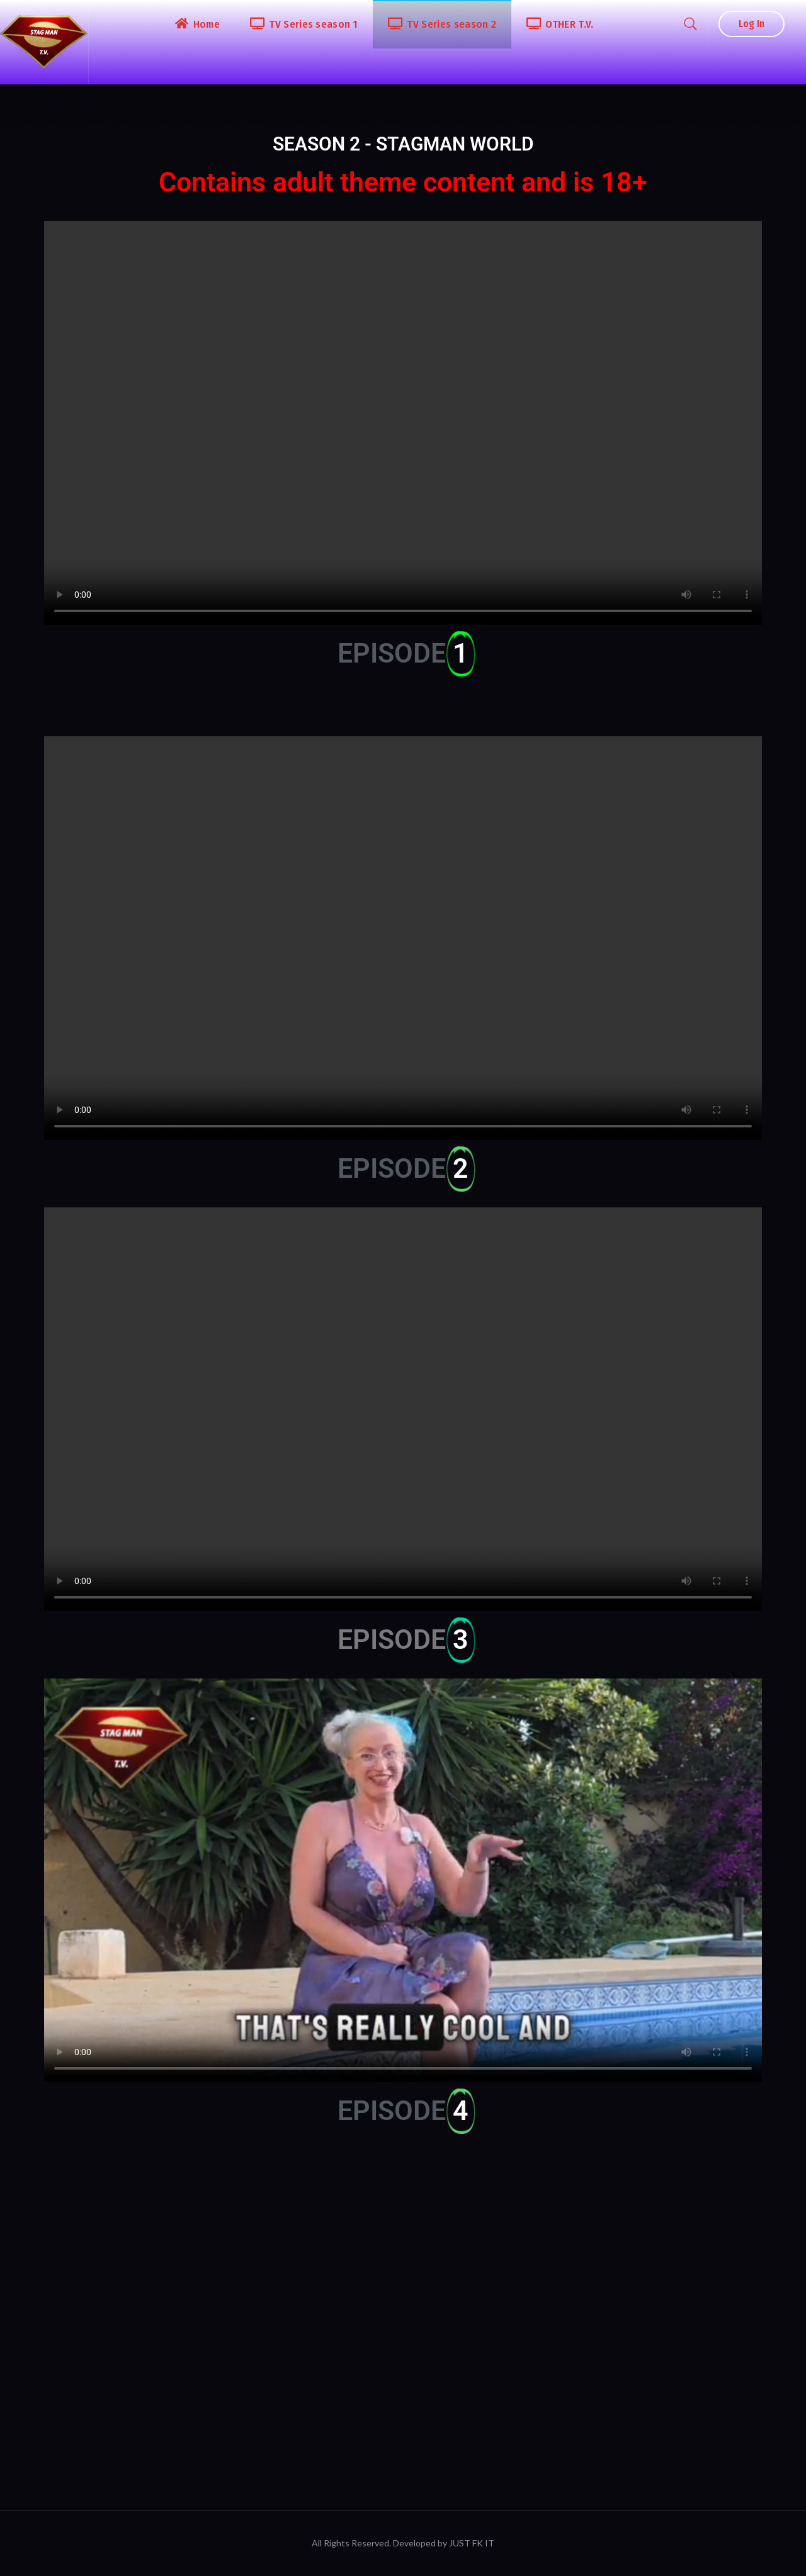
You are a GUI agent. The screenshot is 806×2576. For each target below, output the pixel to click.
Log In (751, 24)
